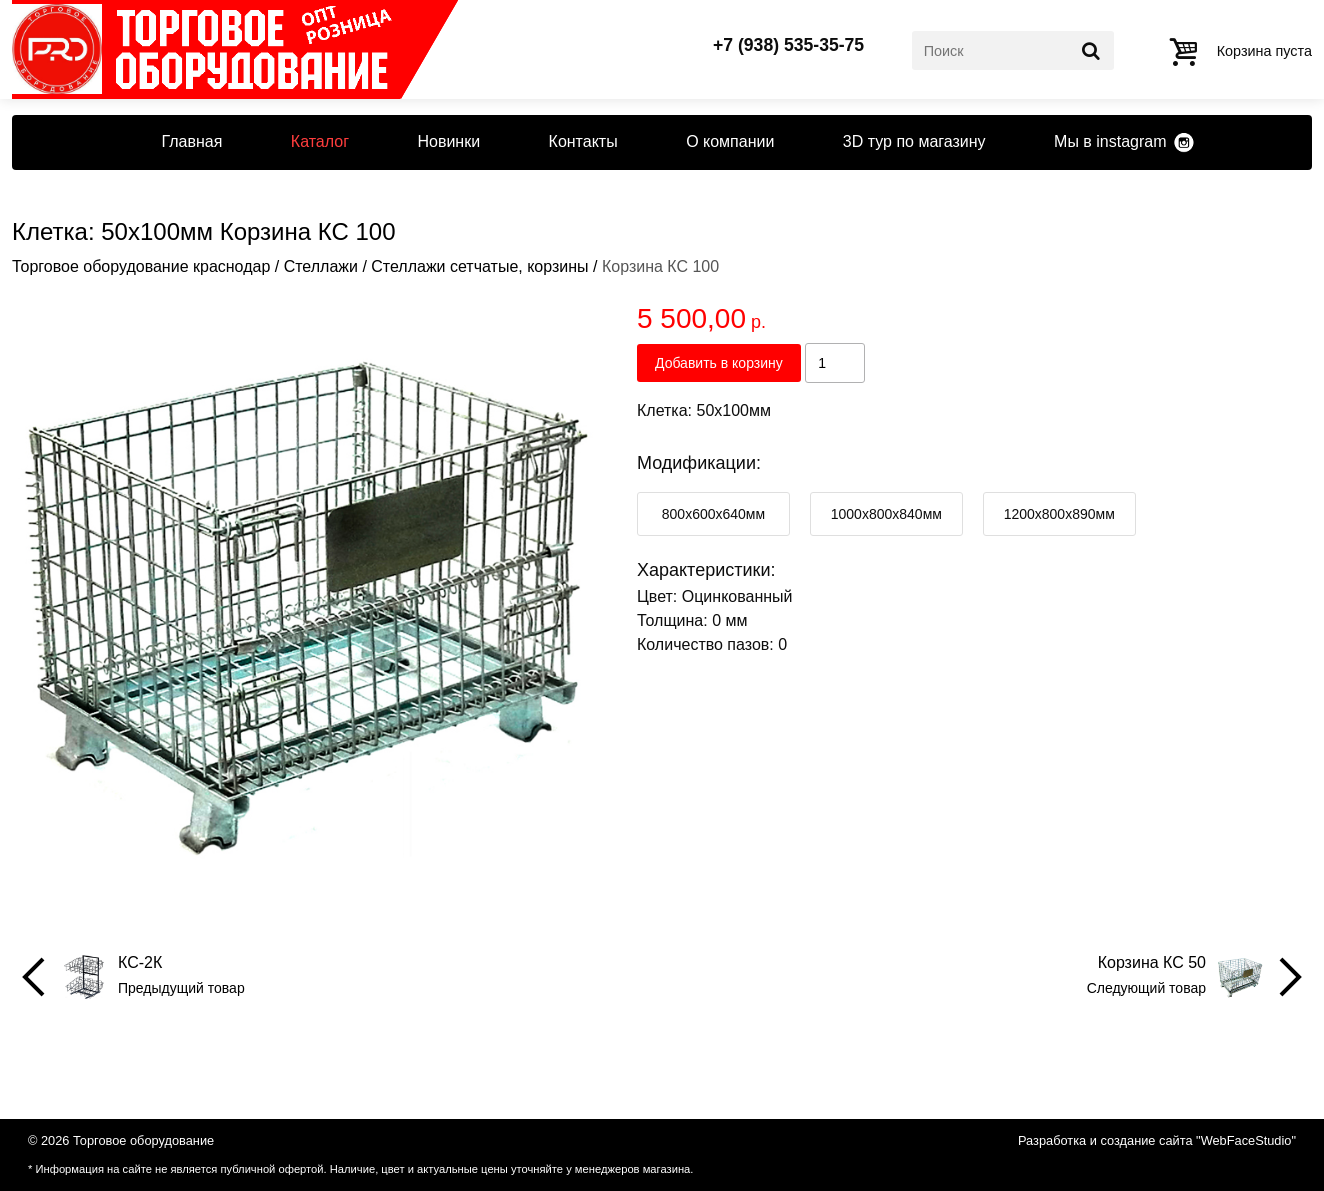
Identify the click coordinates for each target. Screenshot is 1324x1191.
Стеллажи (321, 266)
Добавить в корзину (719, 363)
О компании (730, 141)
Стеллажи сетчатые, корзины (479, 266)
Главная (191, 141)
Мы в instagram (1110, 141)
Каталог (320, 141)
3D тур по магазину (914, 141)
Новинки (448, 141)
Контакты (583, 141)
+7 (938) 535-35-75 (788, 46)
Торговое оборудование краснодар (141, 266)
